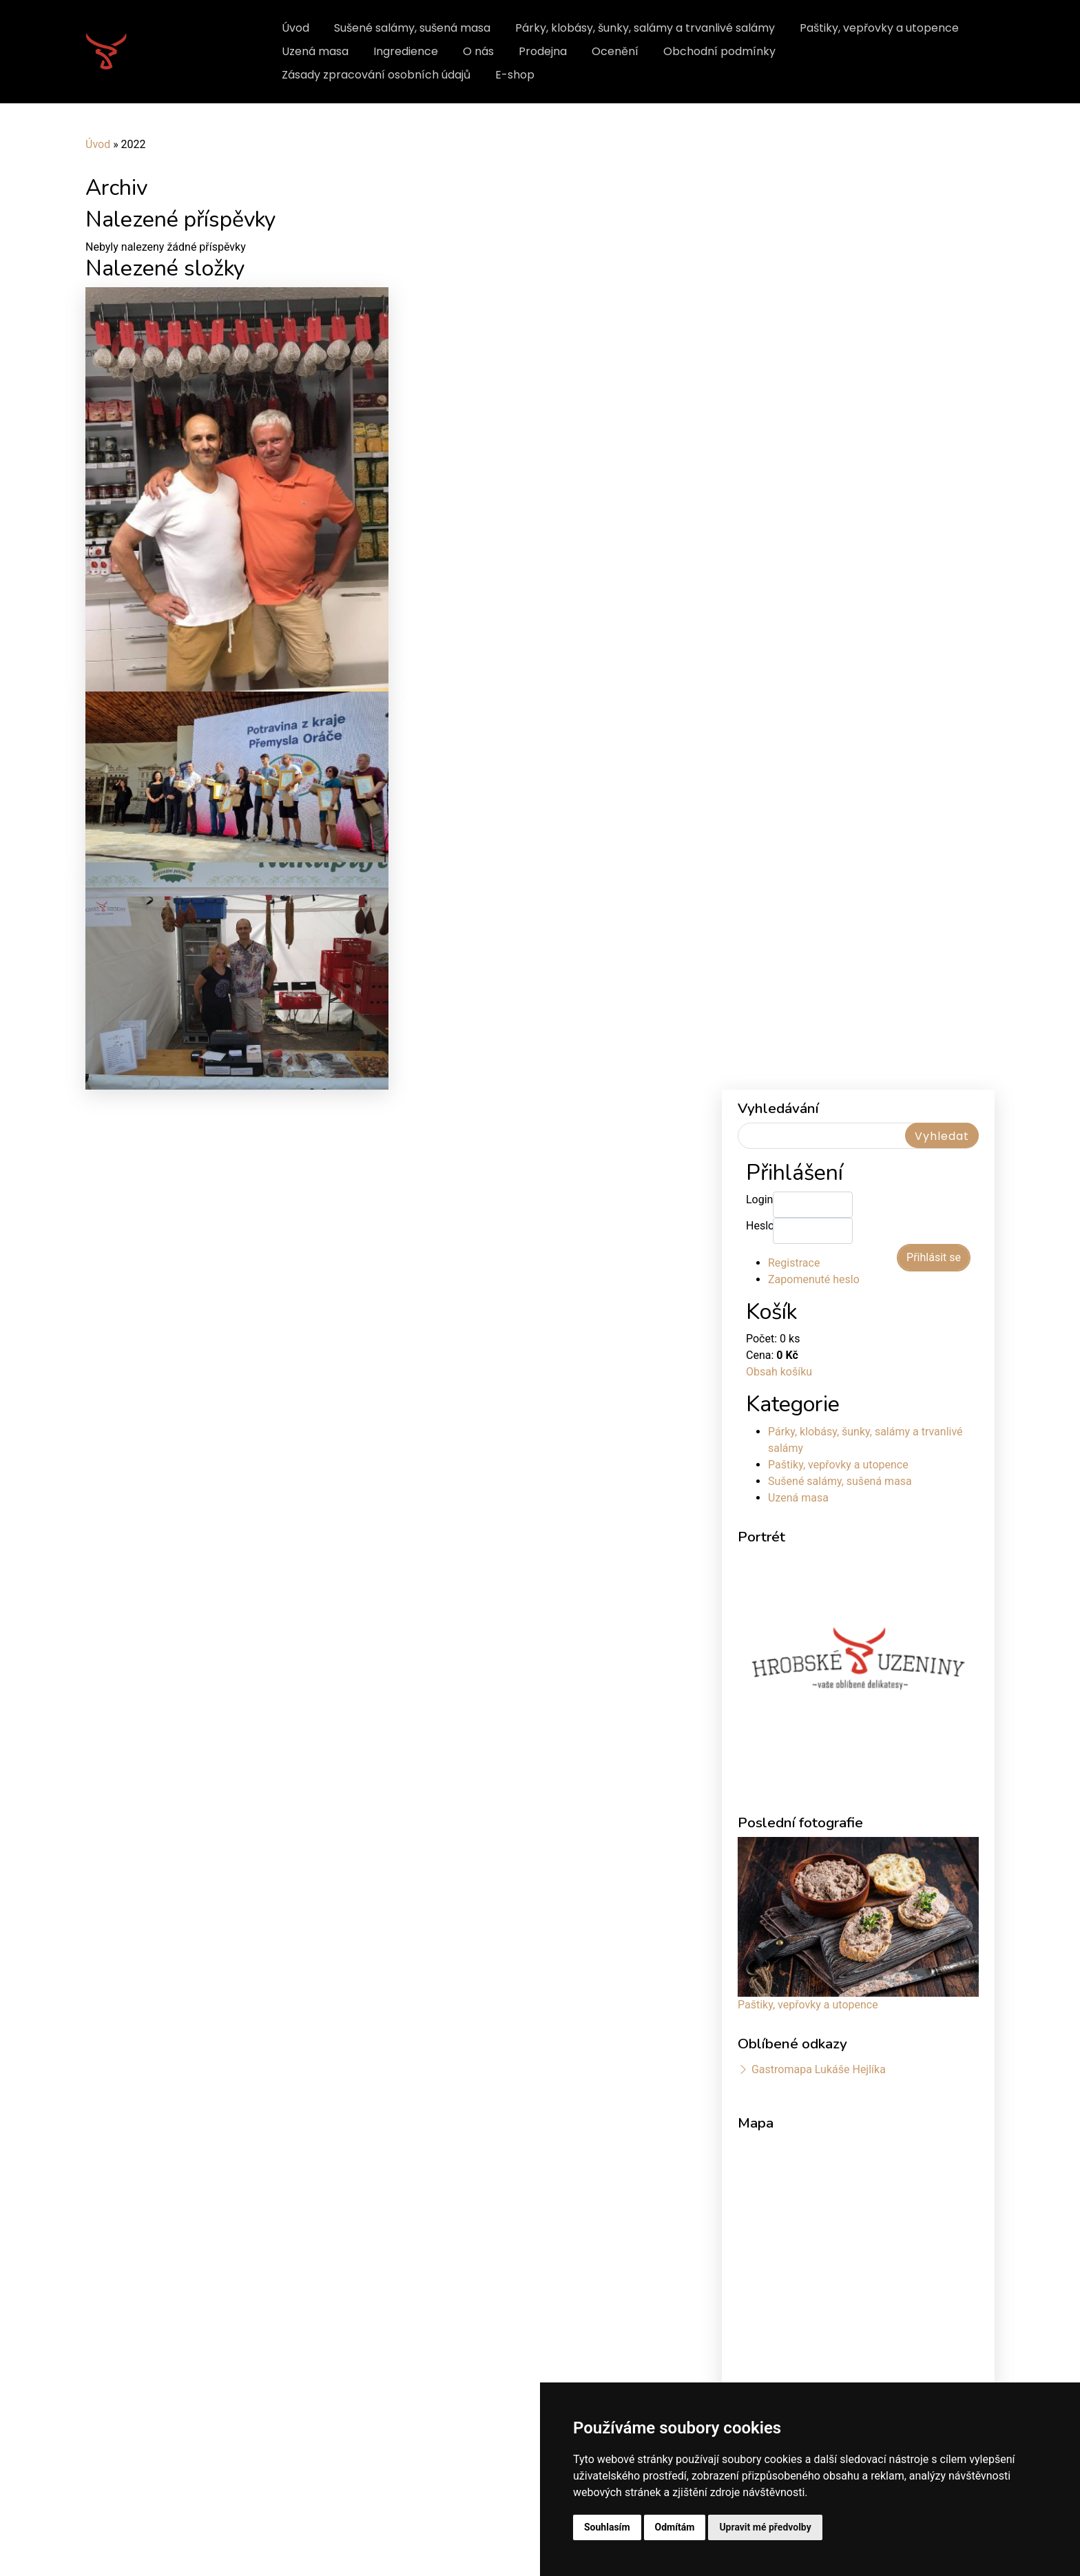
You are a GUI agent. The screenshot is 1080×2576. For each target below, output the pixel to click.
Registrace (794, 886)
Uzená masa (315, 51)
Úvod (295, 28)
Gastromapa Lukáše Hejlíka (818, 1693)
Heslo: (759, 849)
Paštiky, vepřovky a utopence (879, 28)
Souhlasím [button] (607, 2527)
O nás (478, 51)
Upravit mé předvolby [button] (765, 2527)
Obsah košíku (779, 995)
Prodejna (543, 51)
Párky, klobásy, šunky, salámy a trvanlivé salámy (645, 28)
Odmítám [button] (675, 2527)
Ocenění (615, 51)
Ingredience (405, 51)
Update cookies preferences (146, 2546)
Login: (759, 823)
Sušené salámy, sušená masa (412, 28)
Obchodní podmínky (719, 51)
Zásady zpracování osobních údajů (376, 75)
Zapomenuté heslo (814, 903)
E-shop (514, 75)
